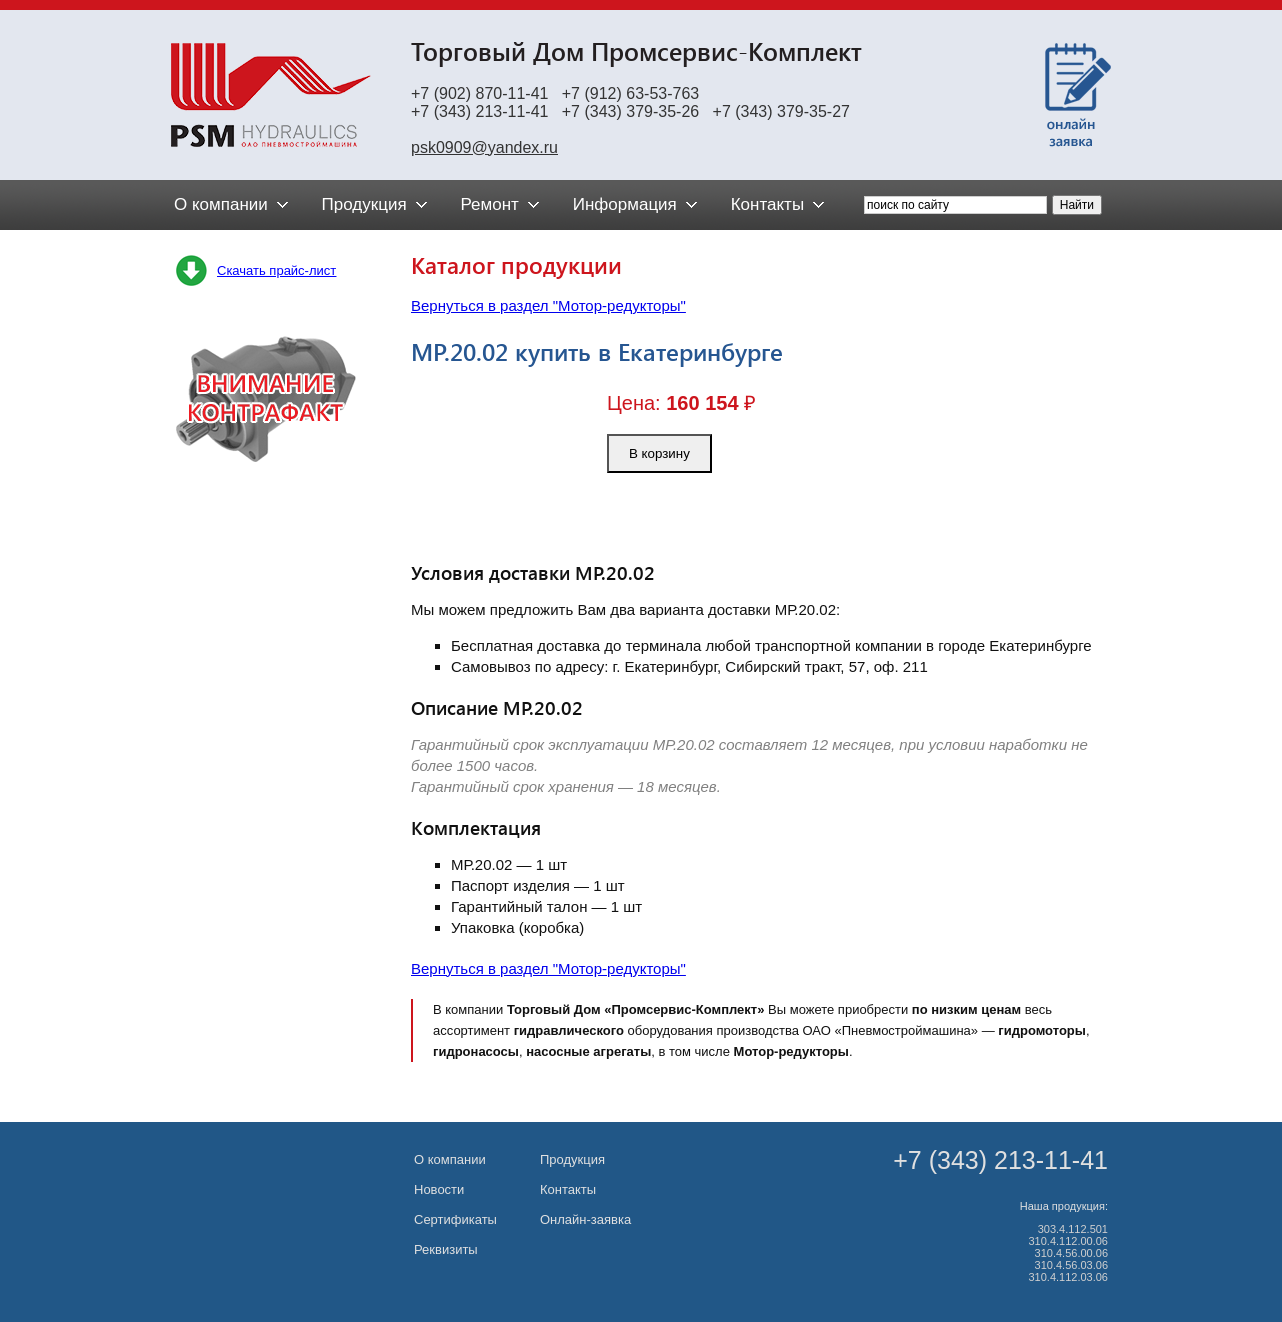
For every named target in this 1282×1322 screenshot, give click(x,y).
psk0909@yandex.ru (484, 147)
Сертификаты (455, 1219)
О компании (450, 1159)
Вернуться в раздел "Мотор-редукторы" (548, 305)
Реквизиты (446, 1249)
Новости (439, 1189)
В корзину (659, 453)
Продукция (572, 1159)
